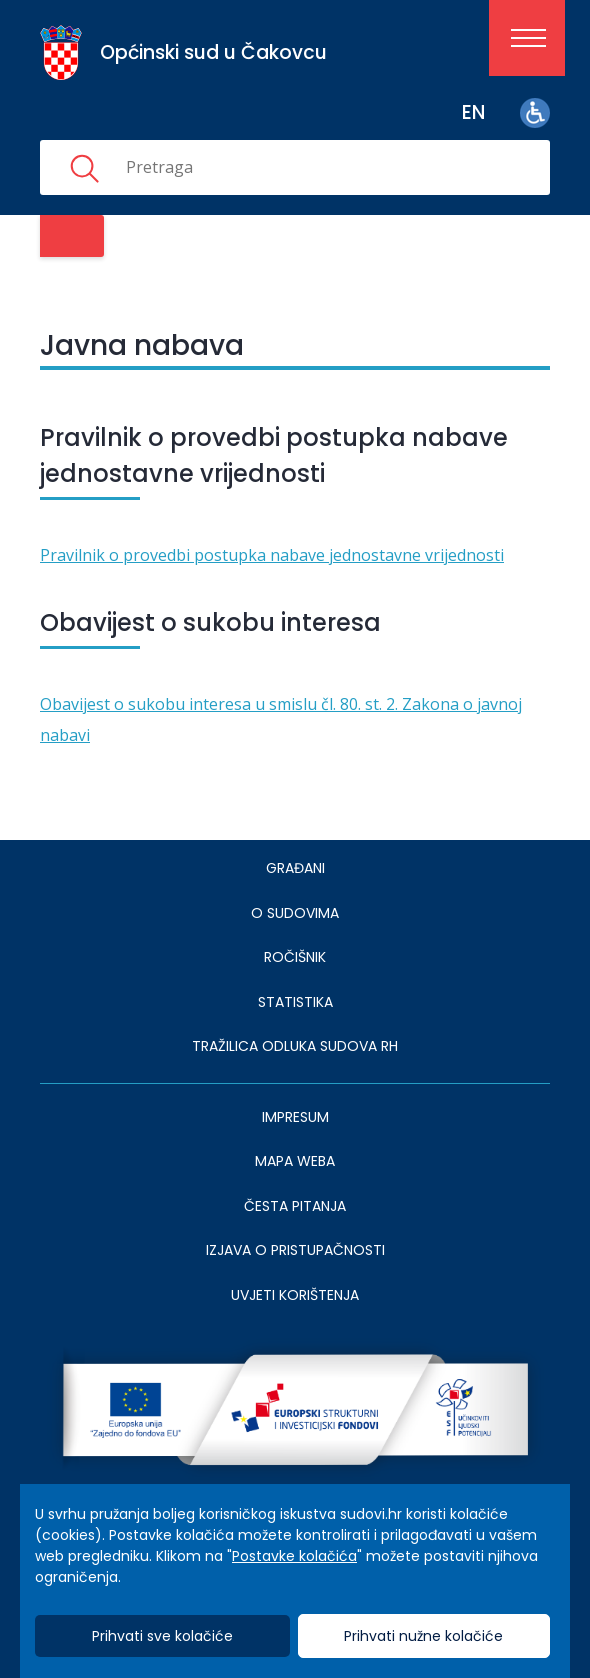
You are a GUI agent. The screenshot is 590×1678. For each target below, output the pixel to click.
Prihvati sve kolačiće (162, 1636)
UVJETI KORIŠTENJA (295, 1295)
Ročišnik (295, 957)
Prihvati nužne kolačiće (423, 1636)
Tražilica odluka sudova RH (295, 1046)
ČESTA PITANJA (295, 1206)
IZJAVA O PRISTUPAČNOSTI (295, 1250)
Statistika (295, 1002)
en (473, 112)
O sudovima (295, 913)
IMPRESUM (295, 1117)
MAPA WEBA (295, 1161)
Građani (295, 868)
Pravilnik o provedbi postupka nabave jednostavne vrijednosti (272, 555)
